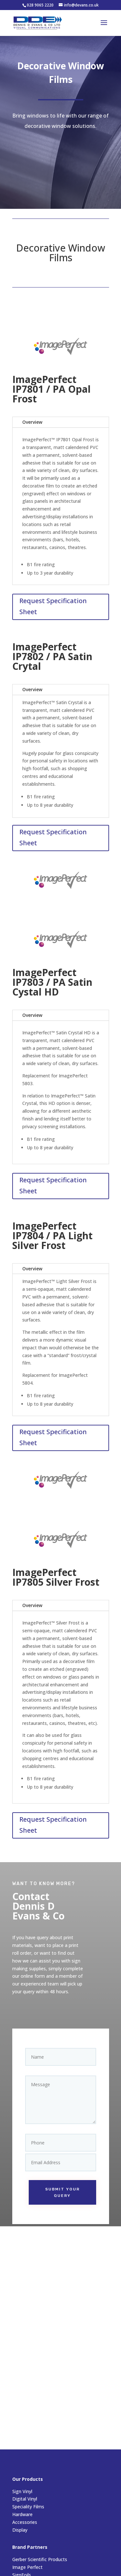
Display (19, 2530)
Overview (32, 422)
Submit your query (62, 2180)
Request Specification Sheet (53, 606)
